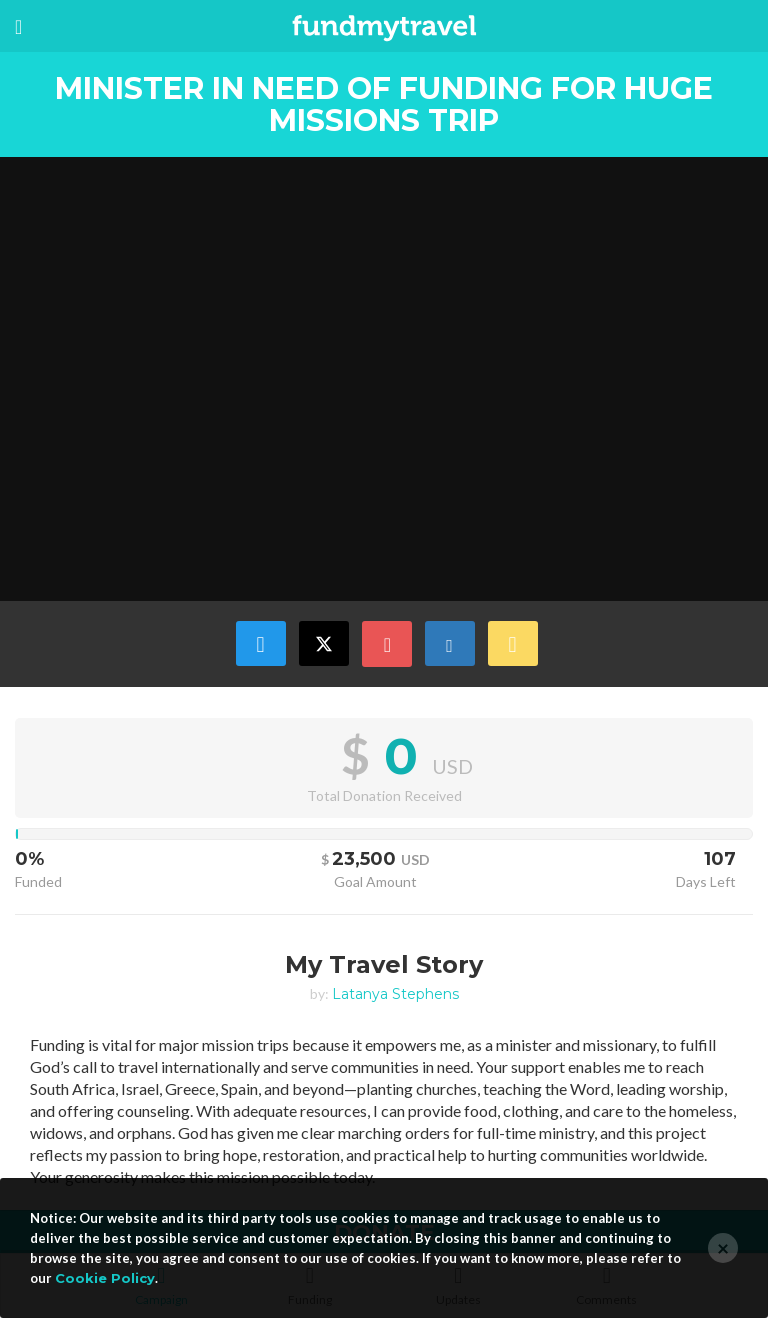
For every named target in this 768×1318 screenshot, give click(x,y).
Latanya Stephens (395, 994)
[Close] (723, 1248)
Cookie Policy (105, 1278)
